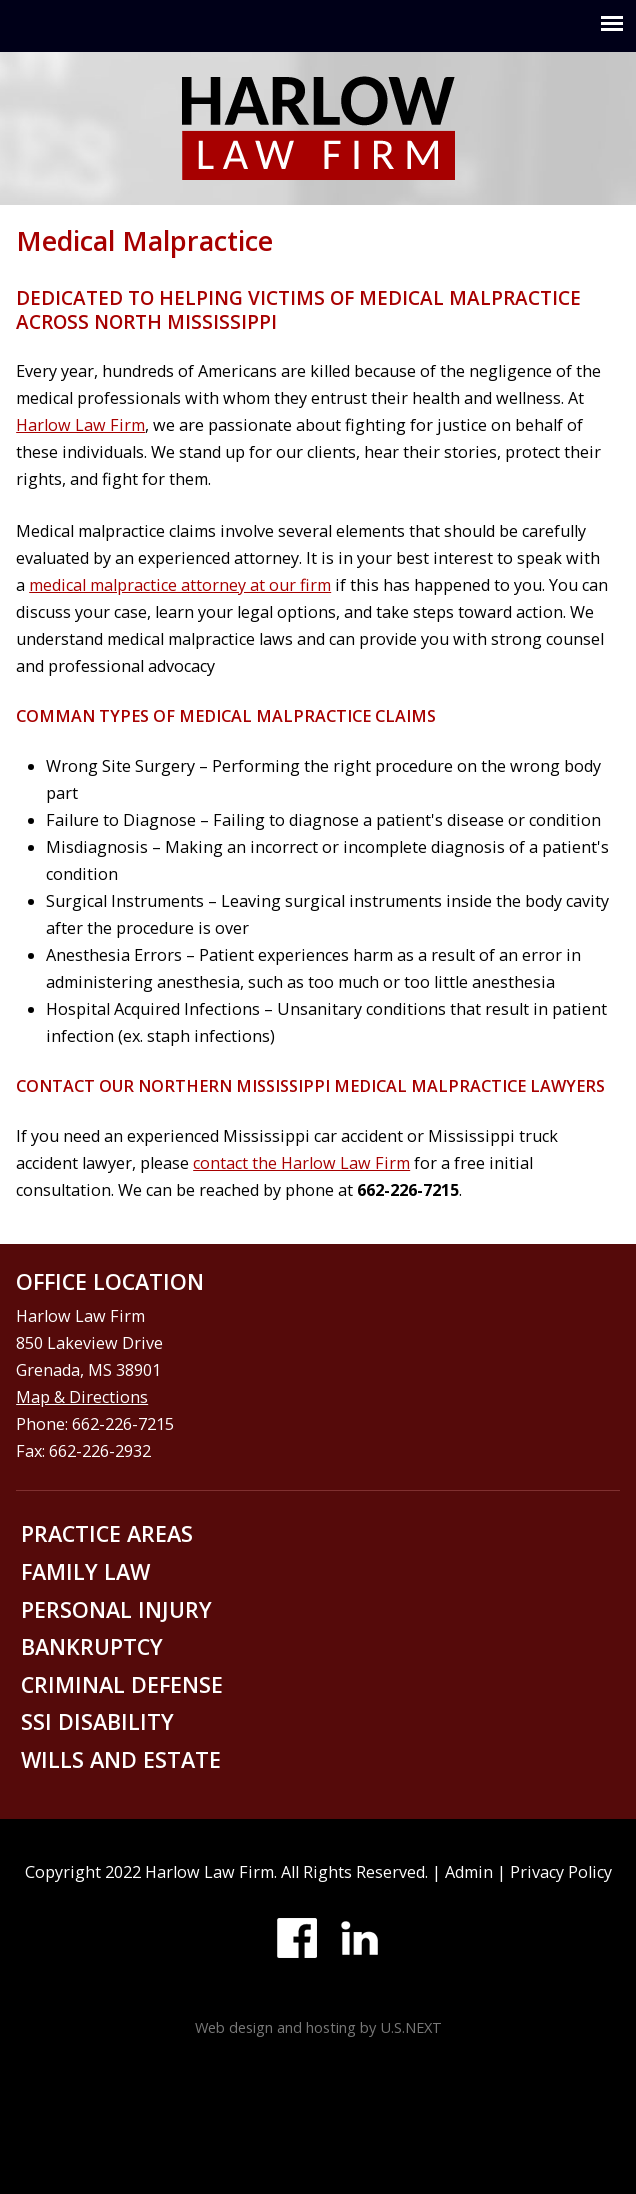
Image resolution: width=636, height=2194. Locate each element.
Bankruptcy (92, 1646)
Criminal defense (122, 1684)
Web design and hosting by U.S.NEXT (318, 2027)
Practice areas (107, 1533)
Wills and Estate (121, 1759)
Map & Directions (82, 1397)
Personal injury (116, 1609)
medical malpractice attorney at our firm (180, 585)
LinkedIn (359, 1938)
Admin (469, 1872)
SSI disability (97, 1721)
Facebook (297, 1938)
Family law (85, 1571)
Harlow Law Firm (80, 425)
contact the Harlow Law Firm (301, 1163)
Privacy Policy (561, 1872)
